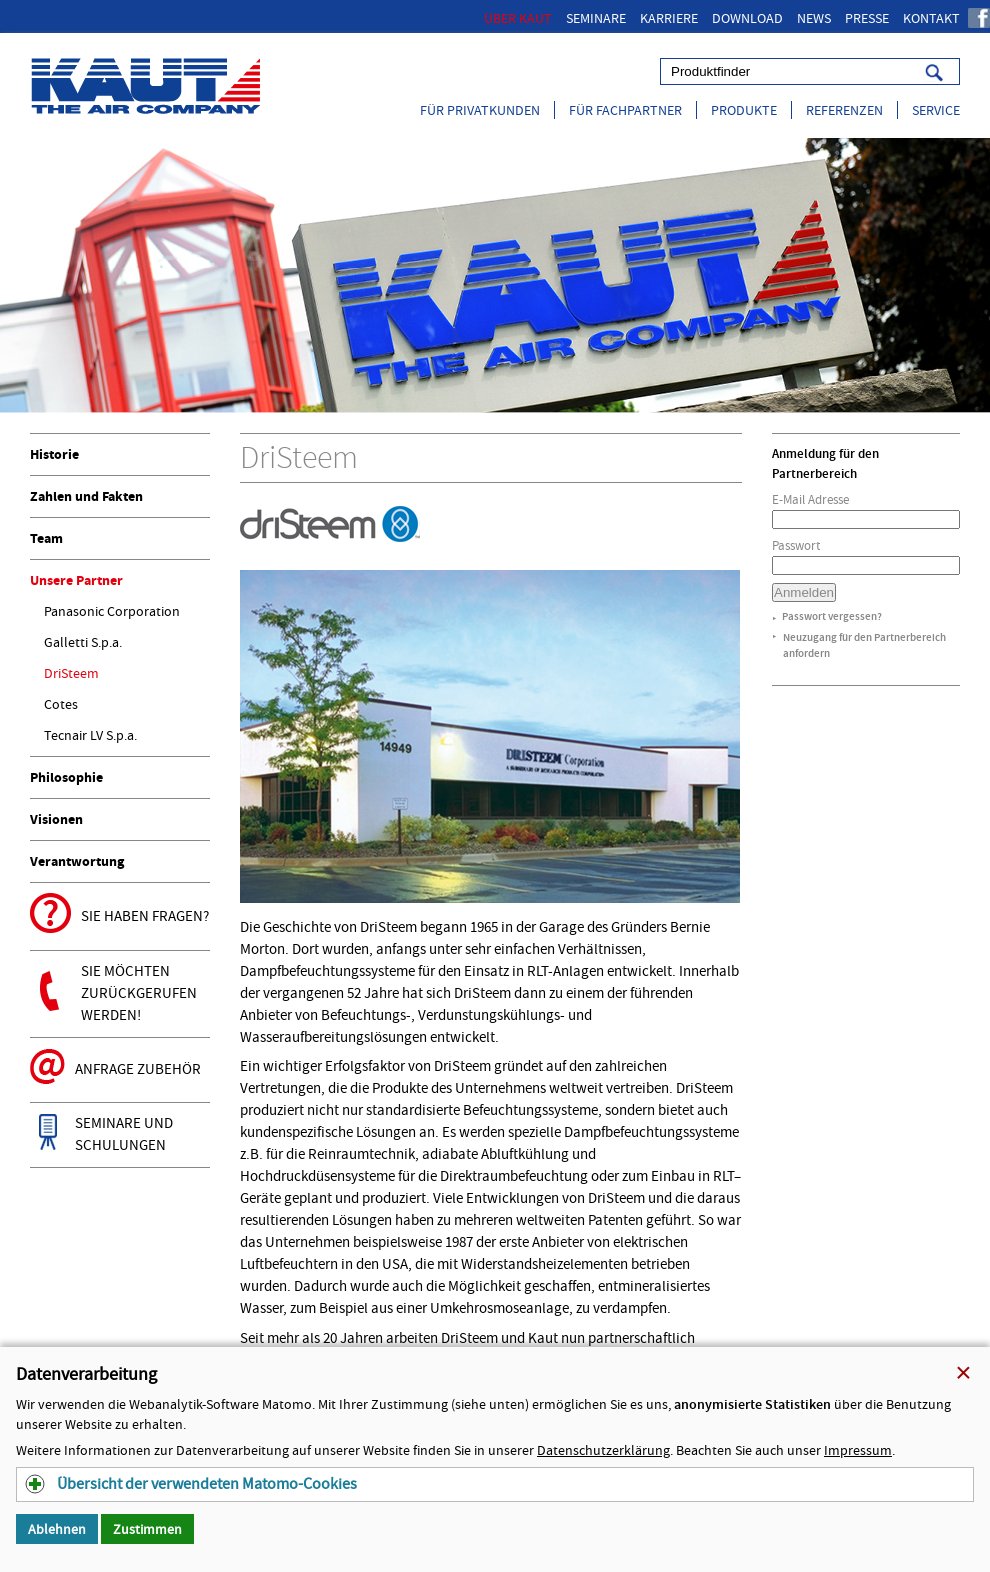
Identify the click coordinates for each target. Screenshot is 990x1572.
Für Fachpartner (625, 110)
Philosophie (66, 777)
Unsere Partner (76, 580)
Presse (867, 18)
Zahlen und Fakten (86, 496)
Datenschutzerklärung (603, 1450)
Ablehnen (57, 1529)
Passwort (796, 545)
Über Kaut (518, 18)
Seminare (596, 18)
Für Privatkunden (480, 110)
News (814, 18)
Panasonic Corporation (112, 611)
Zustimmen (147, 1529)
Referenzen (844, 110)
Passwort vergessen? (832, 616)
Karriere (669, 18)
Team (46, 538)
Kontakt (931, 18)
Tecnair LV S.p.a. (90, 735)
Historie (54, 454)
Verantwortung (77, 861)
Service (936, 110)
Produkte (744, 110)
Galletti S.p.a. (83, 642)
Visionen (56, 819)
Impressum (858, 1450)
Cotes (61, 704)
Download (747, 18)
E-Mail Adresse (810, 499)
